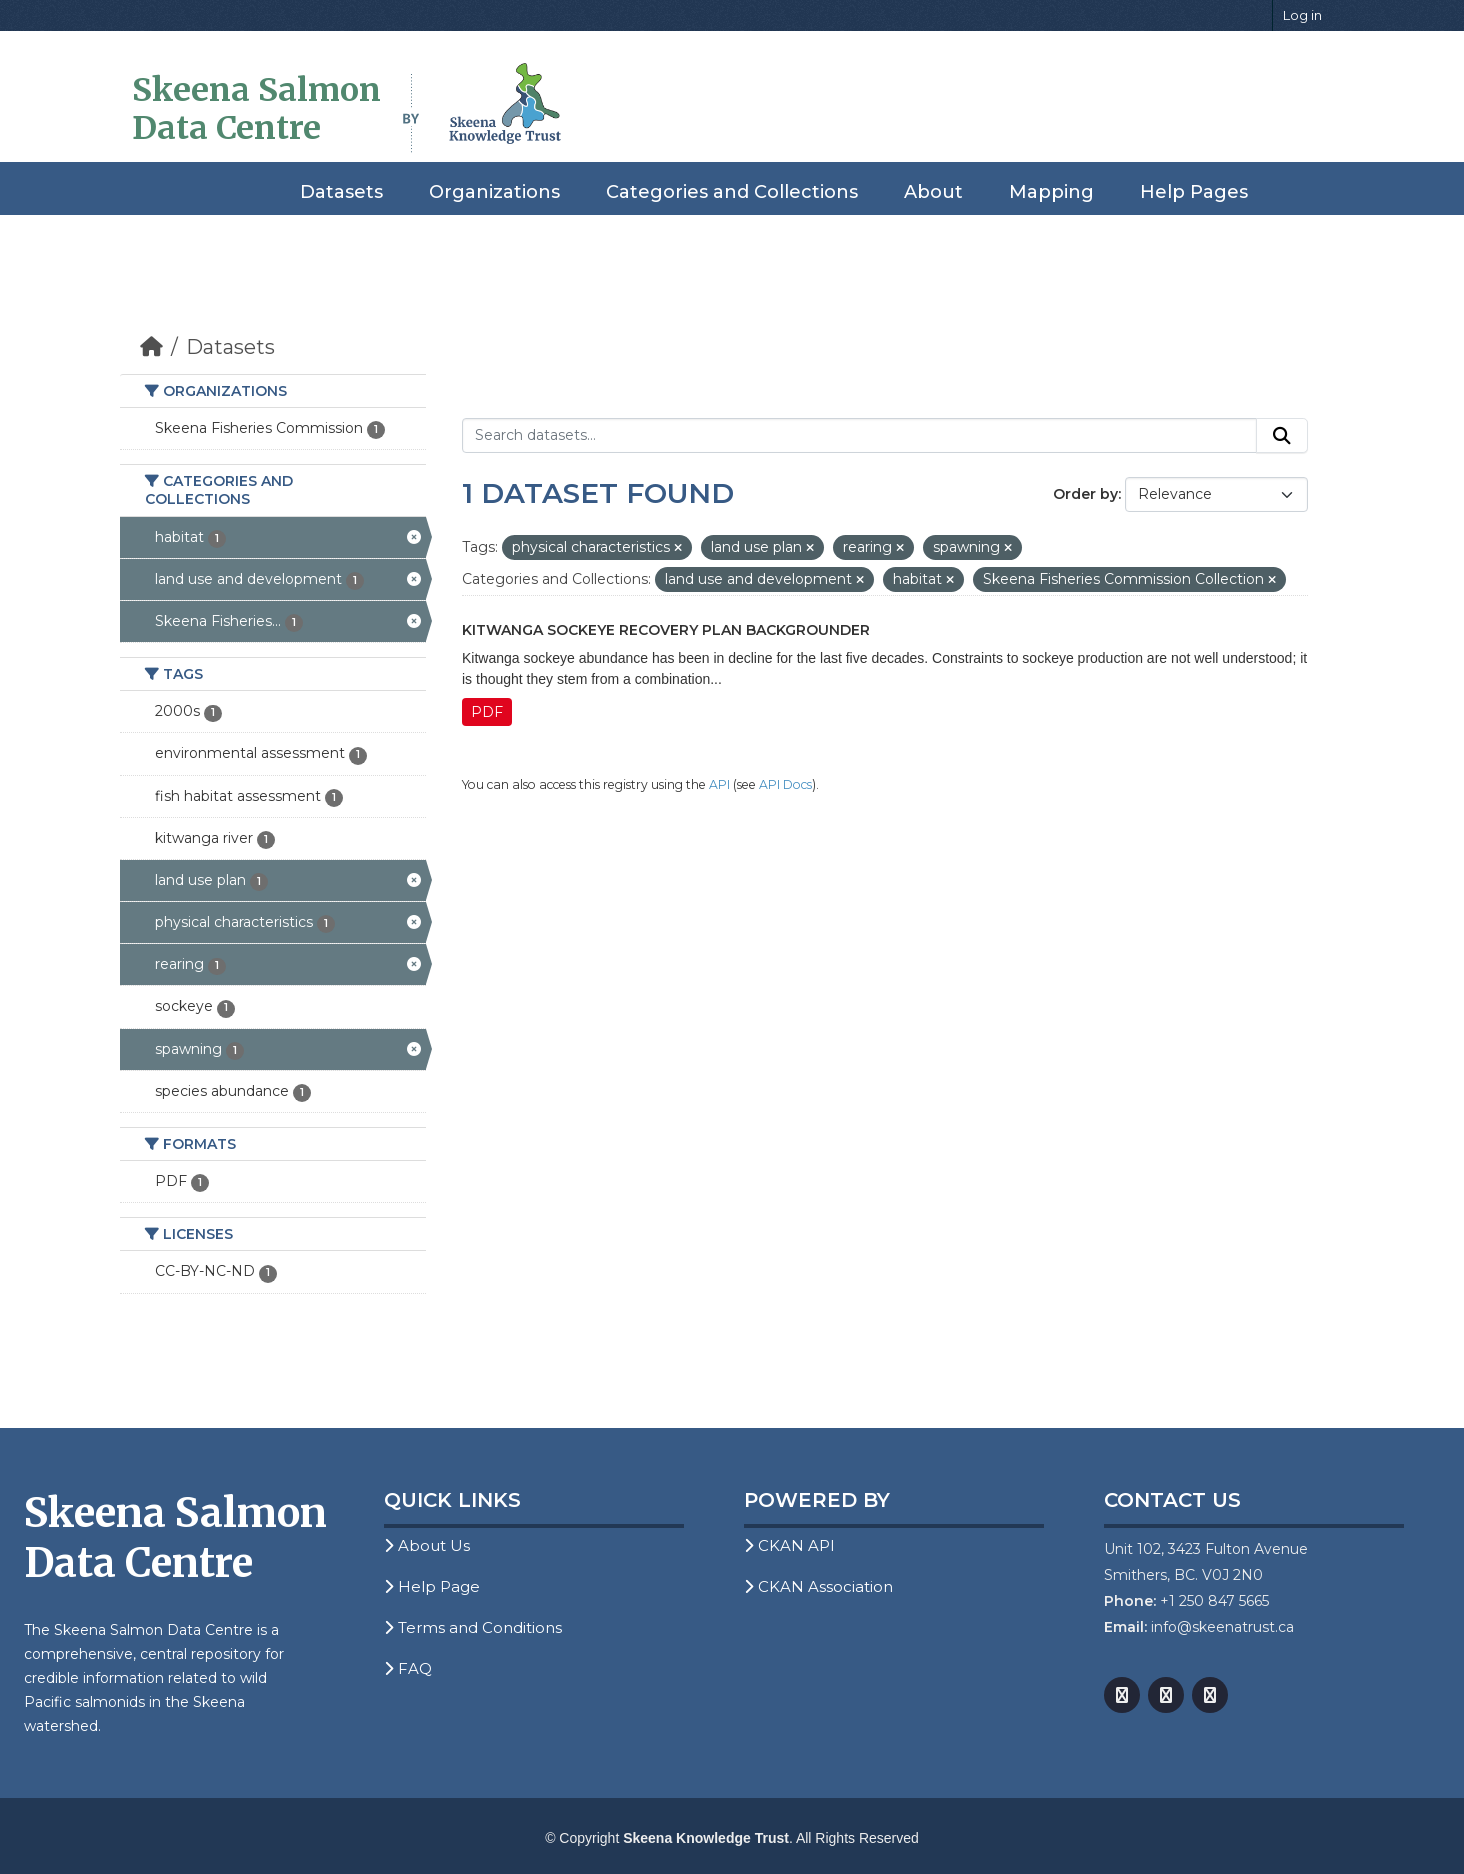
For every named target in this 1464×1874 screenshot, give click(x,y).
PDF (487, 712)
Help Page (432, 1586)
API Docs (785, 784)
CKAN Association (818, 1586)
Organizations (494, 192)
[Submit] (1282, 436)
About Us (427, 1545)
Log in (1302, 15)
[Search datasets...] (859, 436)
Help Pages (1194, 192)
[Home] (151, 347)
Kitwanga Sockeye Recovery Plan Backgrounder (666, 630)
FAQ (408, 1668)
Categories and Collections (732, 192)
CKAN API (789, 1545)
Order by (1085, 494)
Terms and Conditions (473, 1627)
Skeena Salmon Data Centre (256, 109)
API (719, 784)
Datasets (341, 192)
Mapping (1051, 192)
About (933, 192)
